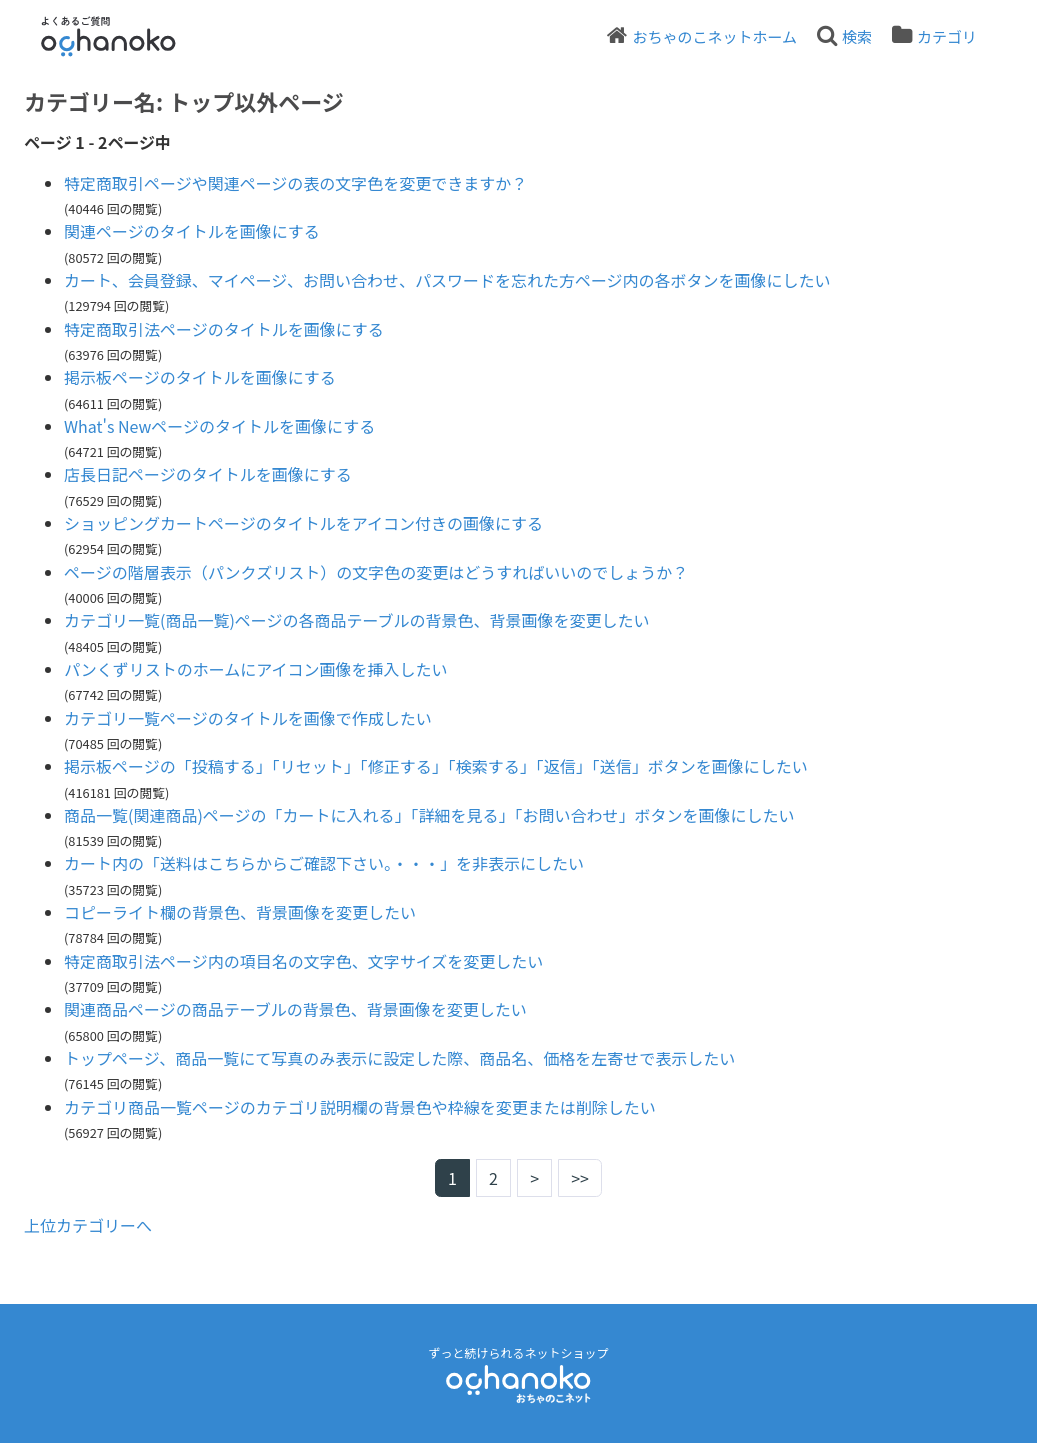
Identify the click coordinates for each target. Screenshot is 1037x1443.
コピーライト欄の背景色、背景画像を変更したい (240, 912)
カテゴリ (947, 36)
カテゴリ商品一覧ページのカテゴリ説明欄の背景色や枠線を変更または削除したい (360, 1107)
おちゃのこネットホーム (714, 36)
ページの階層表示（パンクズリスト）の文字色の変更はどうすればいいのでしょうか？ (376, 572)
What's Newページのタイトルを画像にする (219, 426)
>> (580, 1178)
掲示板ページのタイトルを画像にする (200, 377)
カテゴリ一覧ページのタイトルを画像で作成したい (248, 718)
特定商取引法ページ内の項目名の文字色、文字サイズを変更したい (303, 961)
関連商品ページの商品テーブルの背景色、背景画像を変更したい (295, 1009)
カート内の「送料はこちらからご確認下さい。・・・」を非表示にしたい (324, 863)
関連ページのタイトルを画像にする (192, 231)
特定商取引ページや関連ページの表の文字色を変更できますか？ (295, 183)
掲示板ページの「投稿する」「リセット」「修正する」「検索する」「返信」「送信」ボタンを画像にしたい (436, 766)
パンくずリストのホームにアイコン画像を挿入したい (256, 669)
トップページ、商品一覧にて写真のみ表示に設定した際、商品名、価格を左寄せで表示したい (399, 1058)
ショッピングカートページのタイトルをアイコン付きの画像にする (303, 523)
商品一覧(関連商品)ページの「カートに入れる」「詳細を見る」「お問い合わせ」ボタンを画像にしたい (429, 815)
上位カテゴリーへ (88, 1225)
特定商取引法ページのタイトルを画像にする (224, 329)
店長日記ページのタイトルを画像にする (208, 474)
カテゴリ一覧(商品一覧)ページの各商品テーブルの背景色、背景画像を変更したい (357, 620)
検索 (857, 36)
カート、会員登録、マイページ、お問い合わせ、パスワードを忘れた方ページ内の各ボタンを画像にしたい (447, 280)
